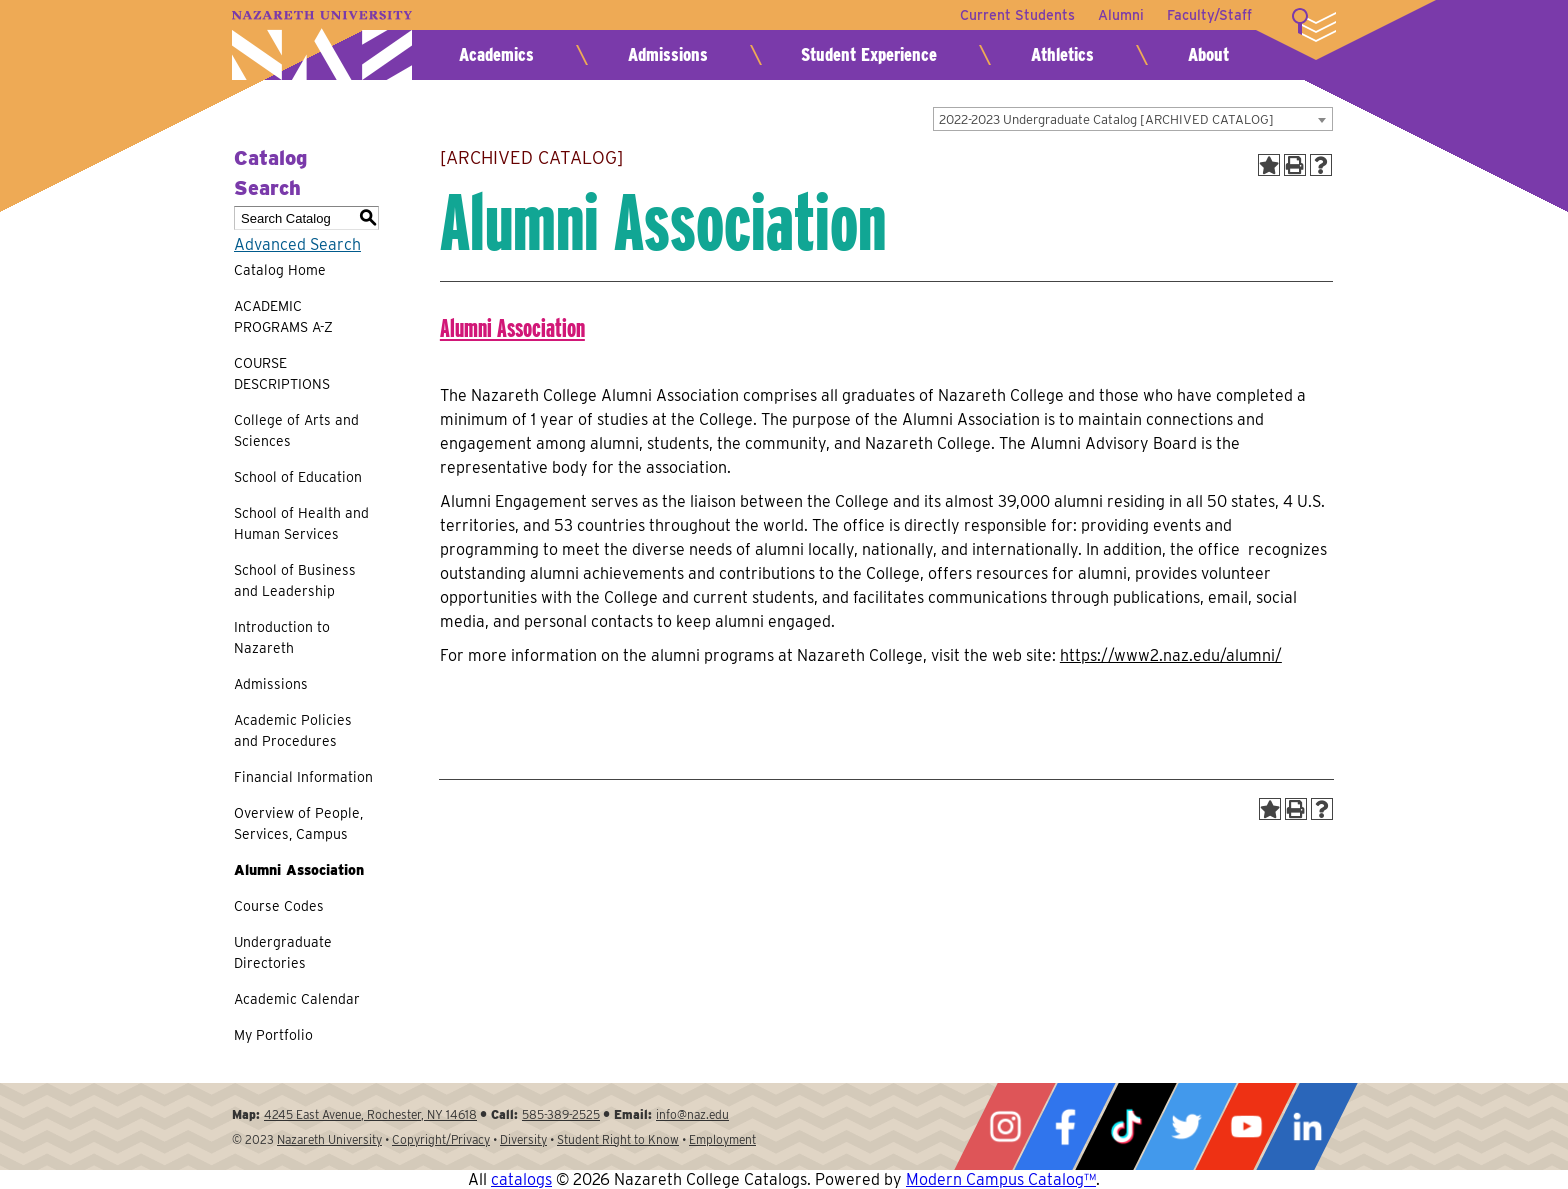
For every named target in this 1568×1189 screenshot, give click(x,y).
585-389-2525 (561, 1114)
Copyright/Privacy (441, 1139)
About (1208, 54)
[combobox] (1133, 119)
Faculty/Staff (1209, 15)
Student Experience (869, 54)
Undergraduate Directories (283, 952)
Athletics (1062, 54)
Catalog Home (280, 270)
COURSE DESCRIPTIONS (282, 373)
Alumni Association (299, 870)
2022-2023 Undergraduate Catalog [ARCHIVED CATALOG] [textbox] (1106, 119)
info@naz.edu (692, 1114)
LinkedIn (1307, 1126)
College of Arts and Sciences (296, 430)
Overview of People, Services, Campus (298, 823)
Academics (496, 54)
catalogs (521, 1179)
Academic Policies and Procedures (293, 730)
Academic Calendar (297, 999)
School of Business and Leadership (295, 580)
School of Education (298, 477)
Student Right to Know (618, 1139)
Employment (722, 1139)
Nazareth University (322, 45)
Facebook (1065, 1126)
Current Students (1015, 15)
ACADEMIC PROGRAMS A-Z (283, 316)
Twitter (1186, 1126)
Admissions (668, 54)
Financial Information (303, 777)
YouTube (1246, 1126)
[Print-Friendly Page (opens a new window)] (1295, 165)
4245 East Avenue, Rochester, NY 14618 (370, 1114)
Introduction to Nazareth (282, 637)
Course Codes (279, 906)
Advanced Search (297, 244)
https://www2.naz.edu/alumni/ (1171, 655)
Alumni (1120, 15)
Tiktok (1126, 1126)
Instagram (1005, 1126)
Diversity (523, 1139)
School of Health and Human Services (301, 523)
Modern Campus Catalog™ (1001, 1179)
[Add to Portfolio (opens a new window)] (1269, 165)
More (1314, 25)
